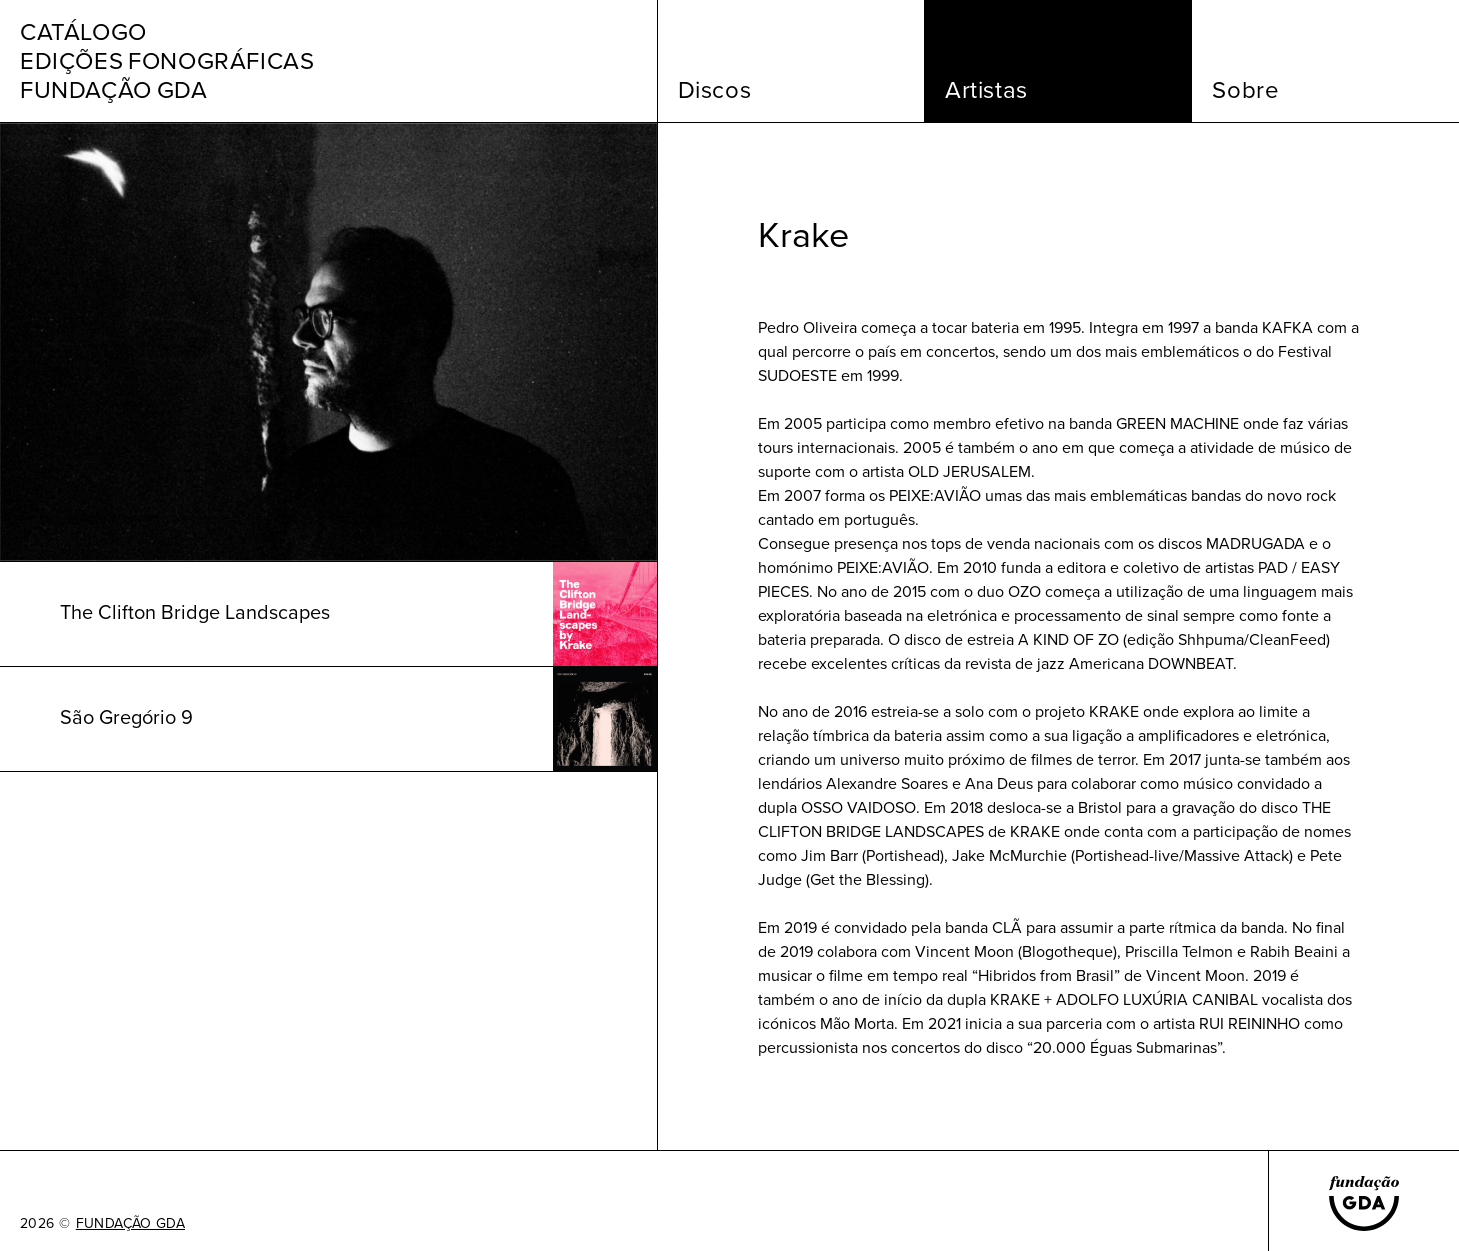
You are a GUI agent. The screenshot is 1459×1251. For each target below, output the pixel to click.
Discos (715, 90)
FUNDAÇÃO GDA (130, 1224)
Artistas (986, 90)
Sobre (1245, 90)
